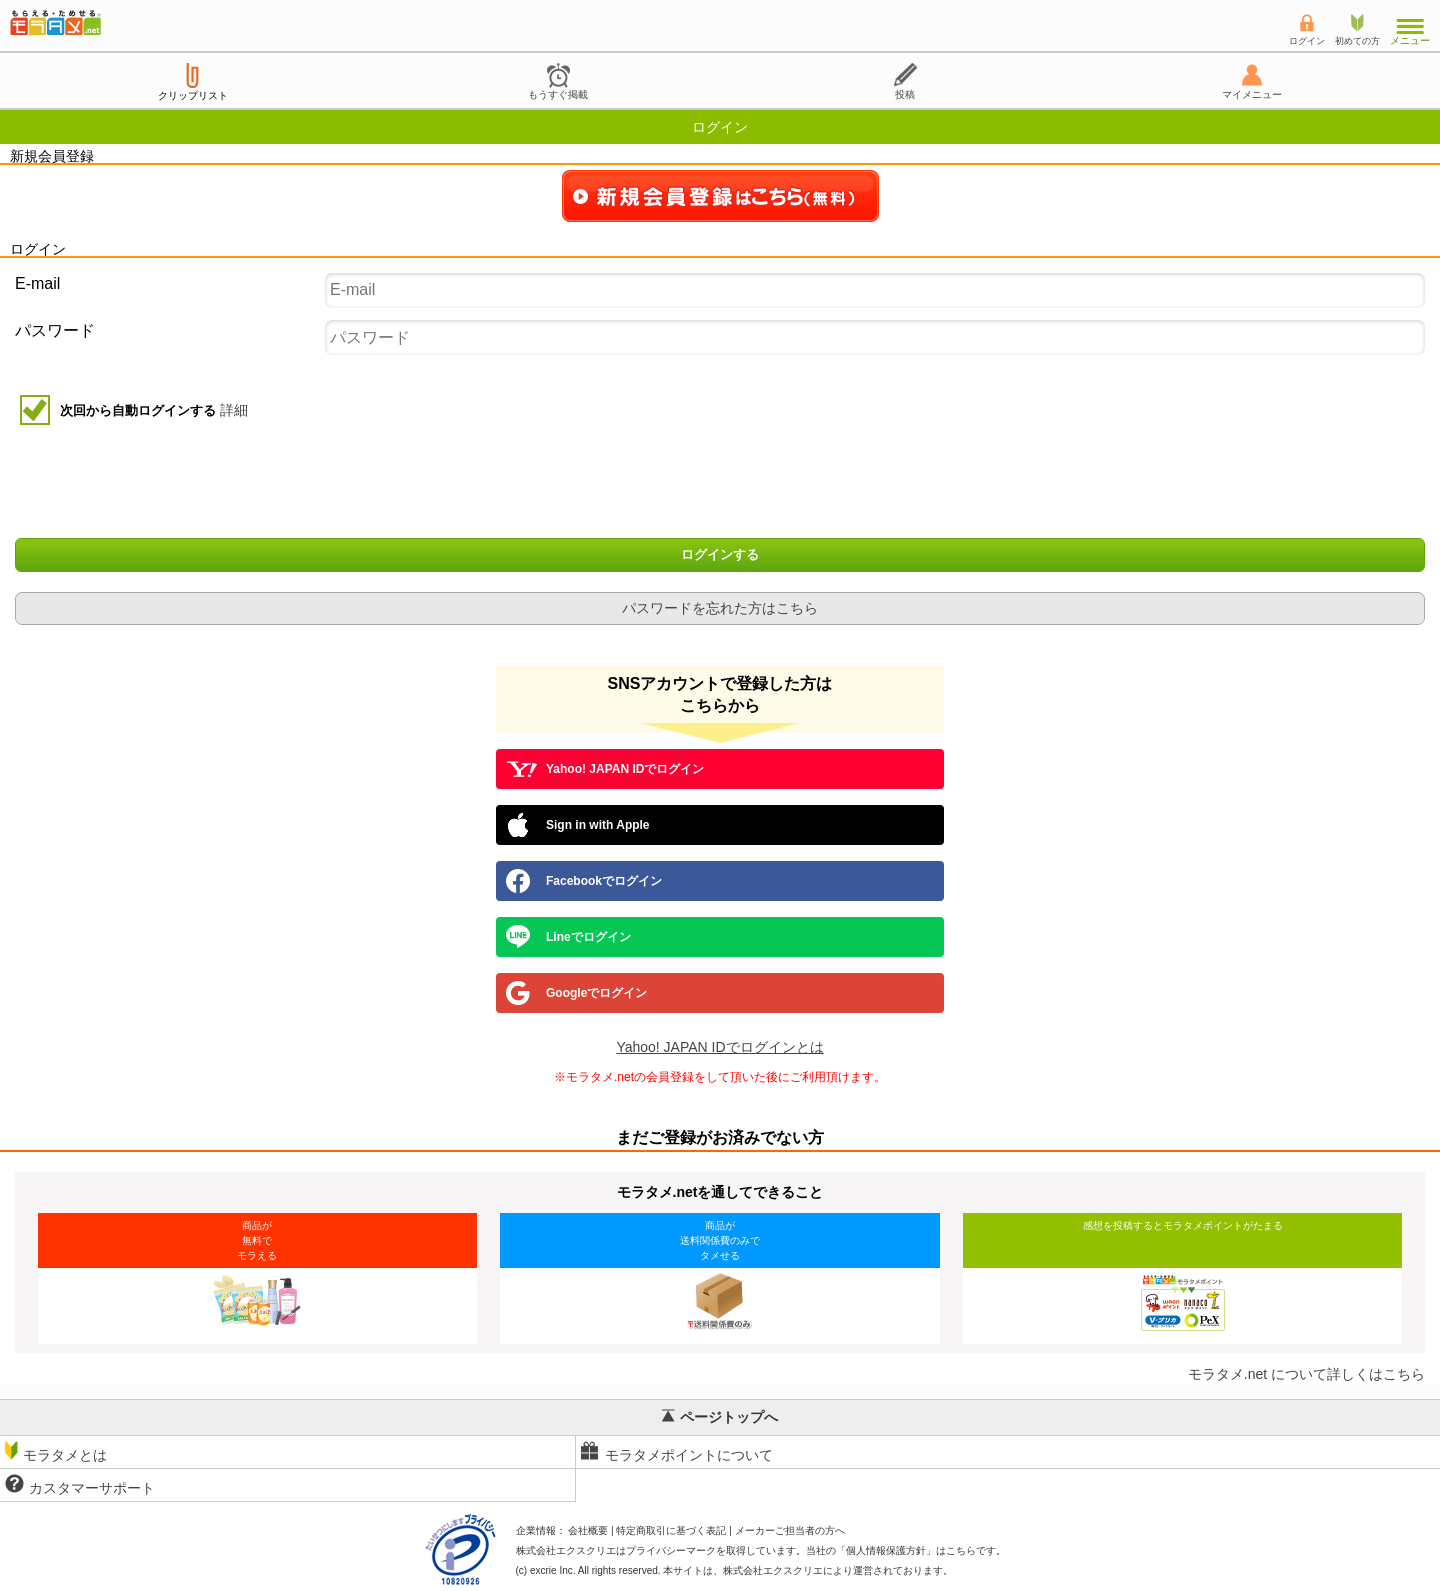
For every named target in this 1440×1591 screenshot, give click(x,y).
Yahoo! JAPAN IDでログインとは (719, 1047)
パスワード (55, 330)
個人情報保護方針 (886, 1550)
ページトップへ (720, 1417)
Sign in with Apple (578, 825)
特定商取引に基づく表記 (671, 1530)
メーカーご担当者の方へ (790, 1530)
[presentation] (722, 484)
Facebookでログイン (584, 881)
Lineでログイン (568, 937)
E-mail (37, 283)
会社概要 (588, 1530)
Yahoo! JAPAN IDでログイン (605, 769)
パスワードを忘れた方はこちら (720, 608)
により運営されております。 (838, 1570)
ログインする (720, 555)
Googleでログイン (576, 993)
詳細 (234, 410)
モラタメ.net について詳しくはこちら (1306, 1374)
